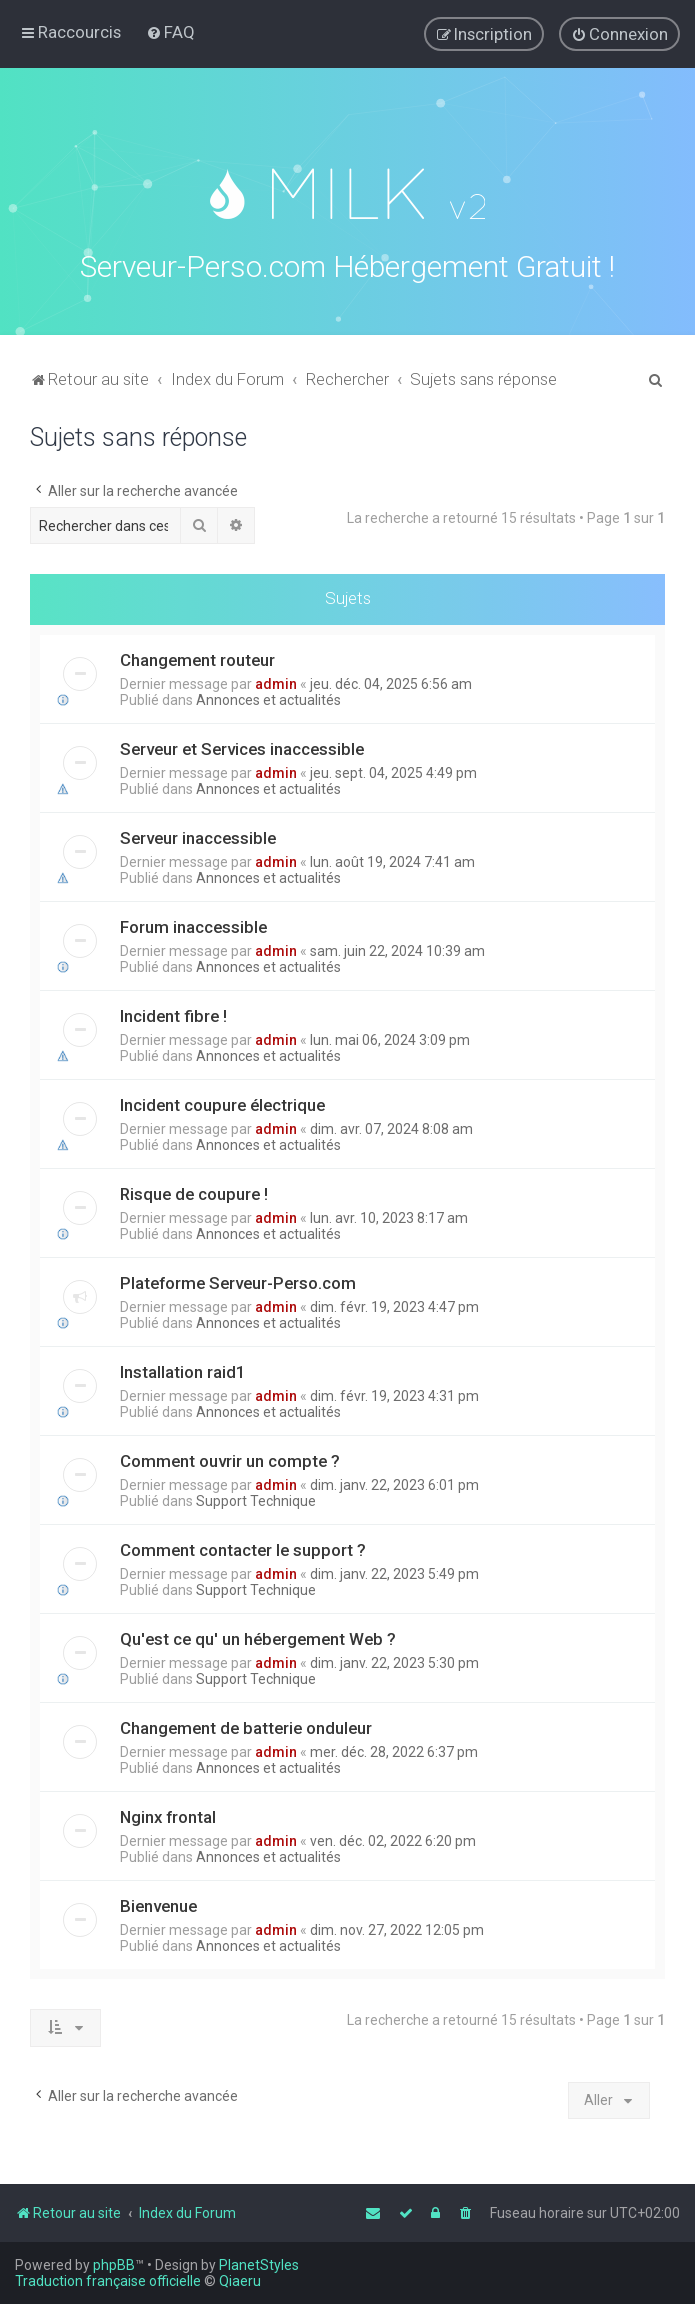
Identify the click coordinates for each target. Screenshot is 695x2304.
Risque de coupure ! (194, 1190)
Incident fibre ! (173, 1012)
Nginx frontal (168, 1813)
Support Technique (256, 1497)
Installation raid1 (183, 1368)
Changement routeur (197, 656)
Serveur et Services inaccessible (242, 745)
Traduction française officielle (108, 2281)
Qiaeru (240, 2281)
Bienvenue (158, 1902)
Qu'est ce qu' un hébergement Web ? (258, 1635)
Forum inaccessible (193, 923)
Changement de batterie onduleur (246, 1724)
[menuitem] (170, 32)
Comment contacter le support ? (243, 1546)
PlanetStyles (259, 2265)
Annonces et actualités (268, 696)
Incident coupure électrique (222, 1101)
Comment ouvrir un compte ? (230, 1457)
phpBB (114, 2265)
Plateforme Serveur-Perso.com (238, 1279)
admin (276, 680)
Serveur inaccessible (198, 834)
